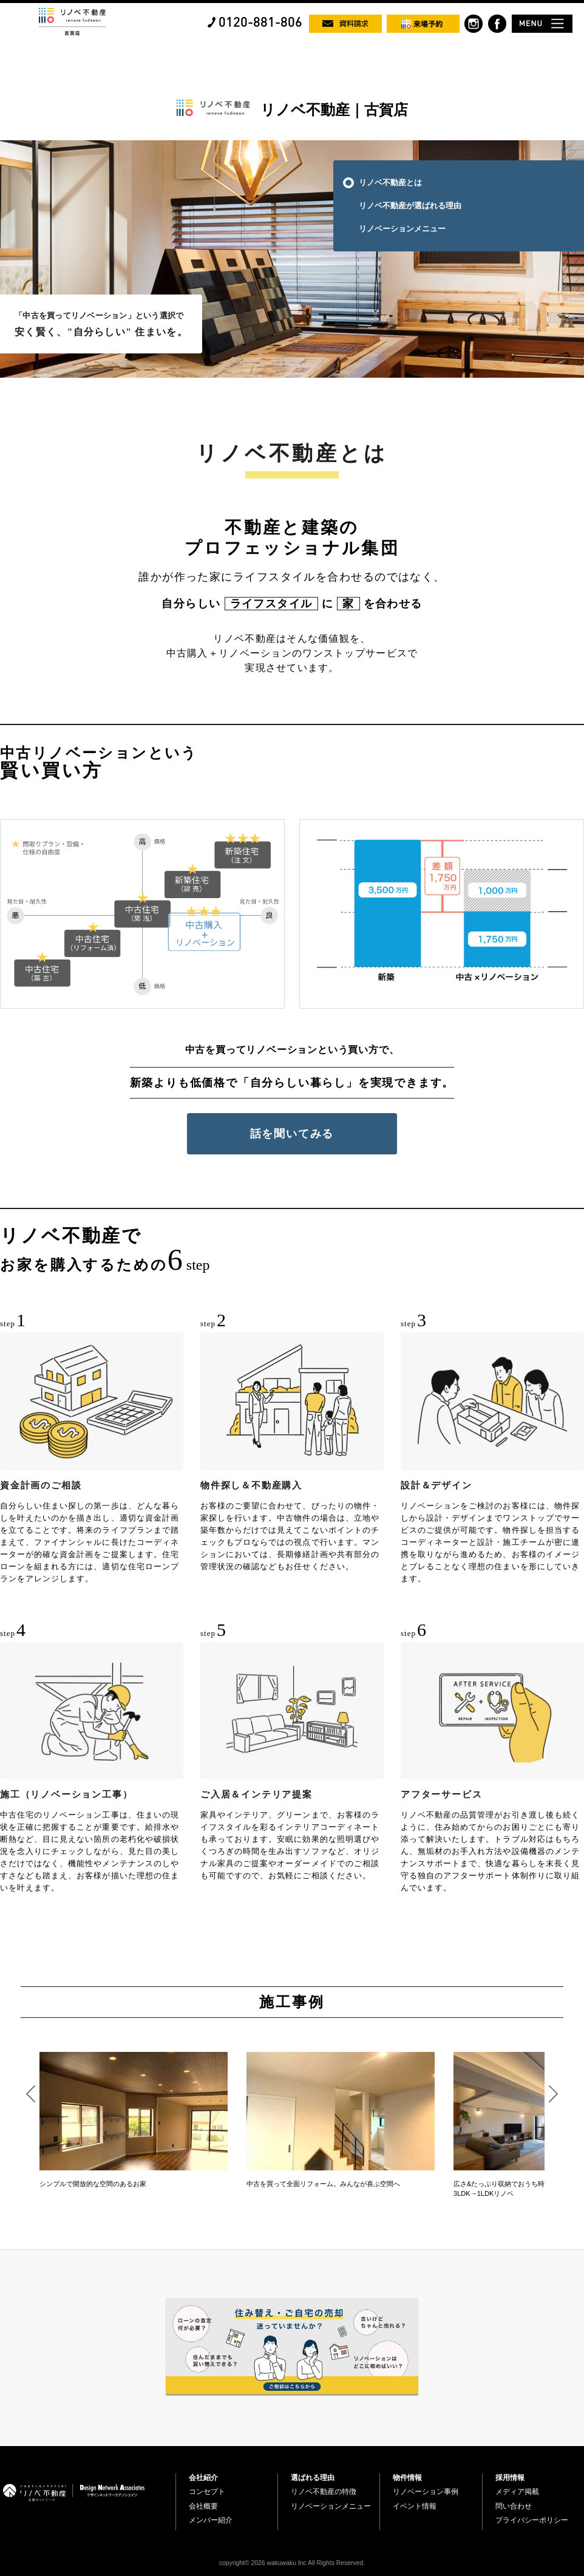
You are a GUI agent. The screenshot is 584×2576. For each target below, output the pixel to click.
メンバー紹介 (211, 2520)
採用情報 (510, 2477)
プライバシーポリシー (531, 2520)
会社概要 (203, 2506)
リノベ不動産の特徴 (323, 2491)
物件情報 (407, 2477)
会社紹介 (203, 2477)
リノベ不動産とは (390, 182)
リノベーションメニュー (402, 228)
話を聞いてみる (292, 1134)
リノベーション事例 (425, 2491)
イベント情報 (414, 2506)
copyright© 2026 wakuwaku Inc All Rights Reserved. (292, 2563)
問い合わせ (513, 2506)
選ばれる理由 (312, 2477)
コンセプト (207, 2491)
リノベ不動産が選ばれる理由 (410, 205)
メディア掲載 (517, 2491)
